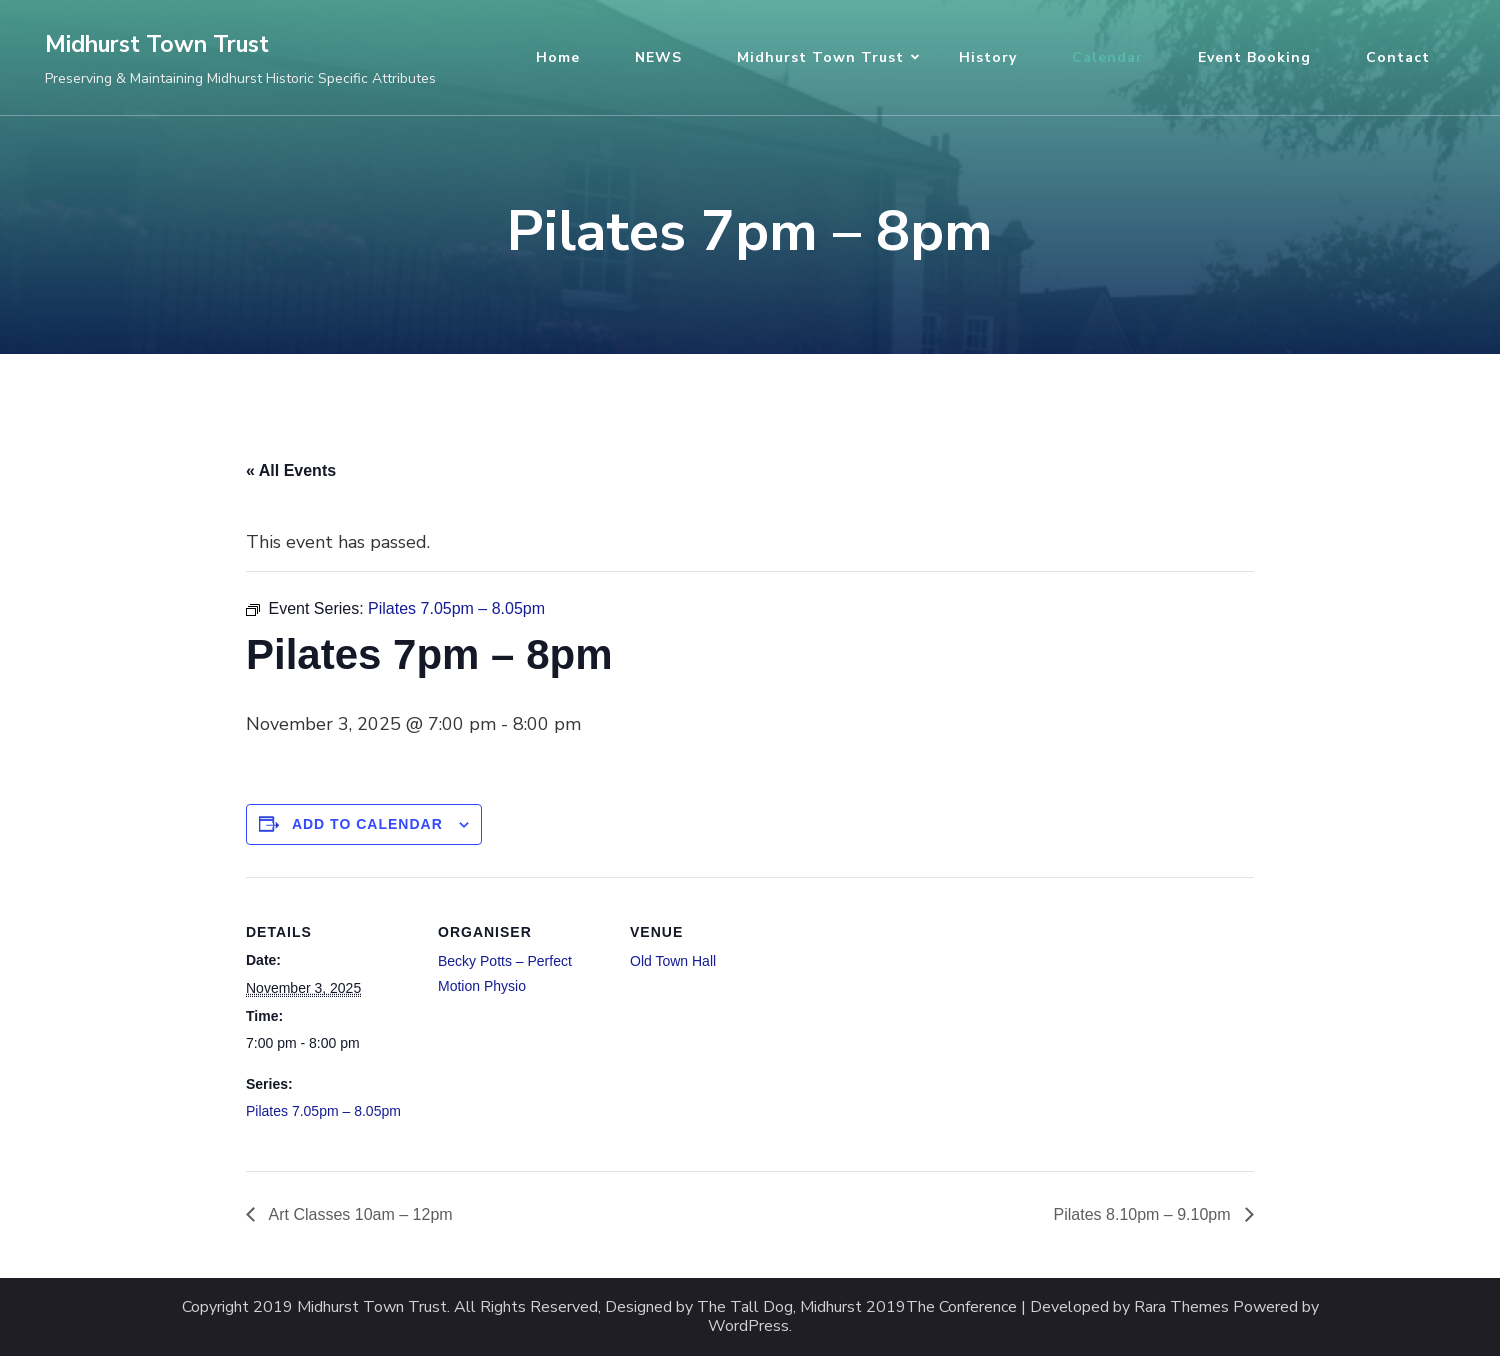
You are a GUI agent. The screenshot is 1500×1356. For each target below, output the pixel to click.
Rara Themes (1181, 1307)
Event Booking (1254, 57)
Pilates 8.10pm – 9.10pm (1144, 1214)
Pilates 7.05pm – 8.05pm (323, 1111)
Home (558, 57)
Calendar (1107, 57)
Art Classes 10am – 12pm (359, 1214)
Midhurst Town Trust (157, 44)
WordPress (748, 1326)
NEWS (658, 57)
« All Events (291, 470)
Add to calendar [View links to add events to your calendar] (367, 824)
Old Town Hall (673, 961)
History (988, 57)
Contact (1398, 57)
